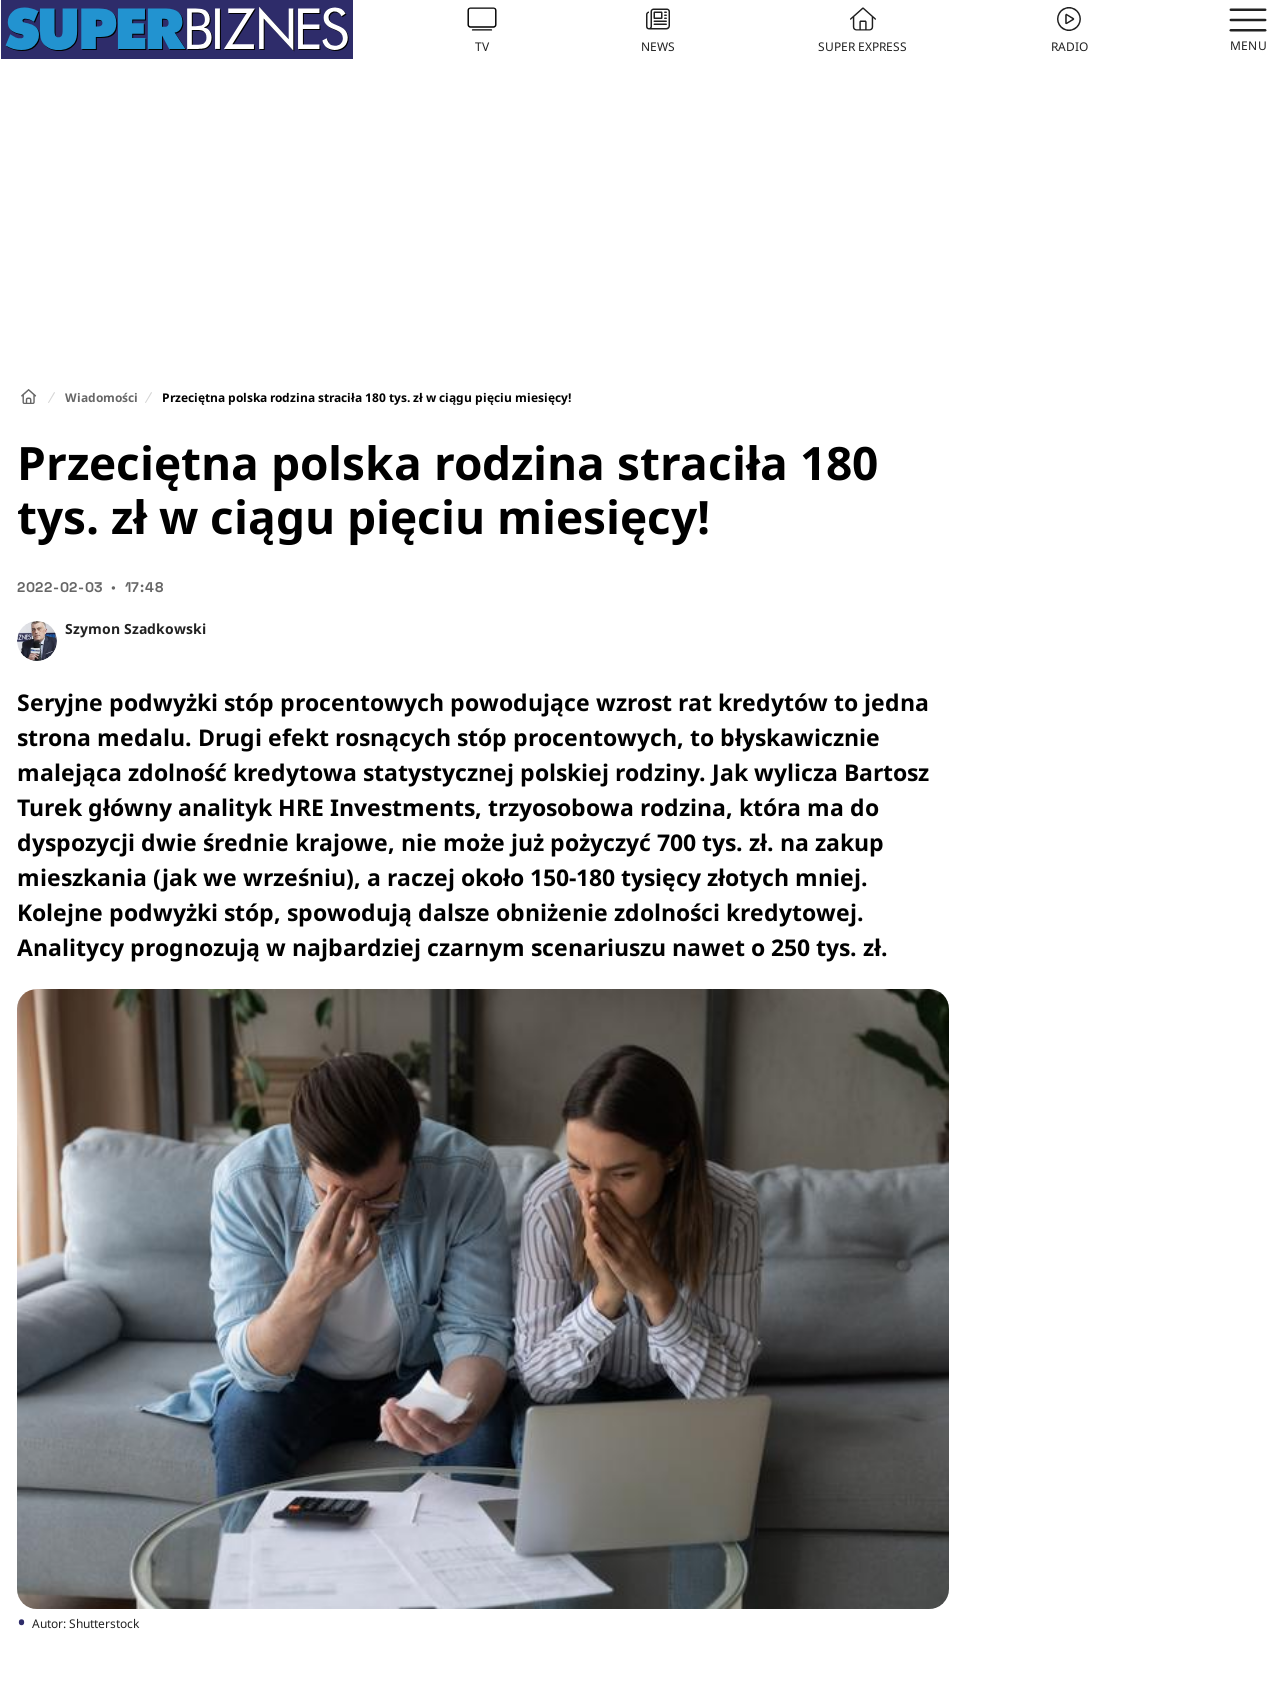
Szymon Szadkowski (135, 628)
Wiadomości (101, 397)
